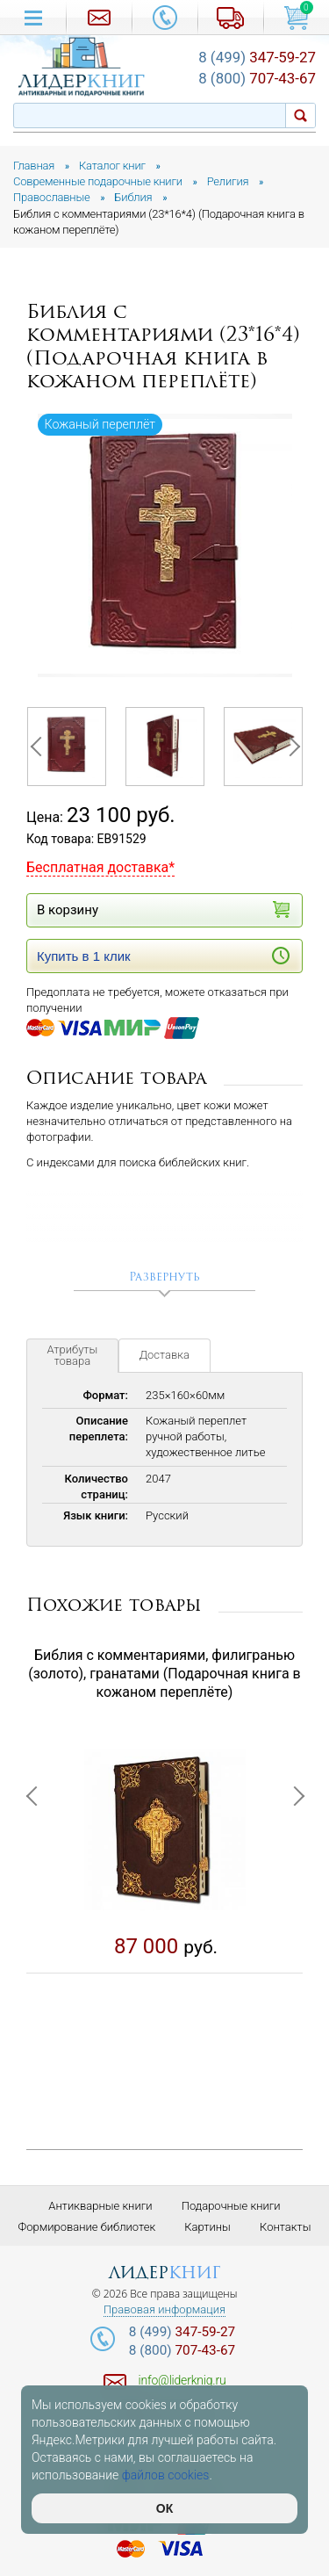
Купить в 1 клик (163, 955)
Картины (207, 2226)
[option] (165, 545)
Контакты (285, 2226)
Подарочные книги (231, 2205)
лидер (164, 2272)
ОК (164, 2508)
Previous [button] (39, 746)
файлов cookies (166, 2475)
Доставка (164, 1354)
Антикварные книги (100, 2205)
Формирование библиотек (87, 2226)
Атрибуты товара (72, 1355)
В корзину (163, 909)
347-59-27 (257, 57)
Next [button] (289, 746)
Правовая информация (164, 2310)
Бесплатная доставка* (100, 867)
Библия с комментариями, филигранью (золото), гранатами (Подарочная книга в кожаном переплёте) (164, 1673)
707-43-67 (257, 78)
